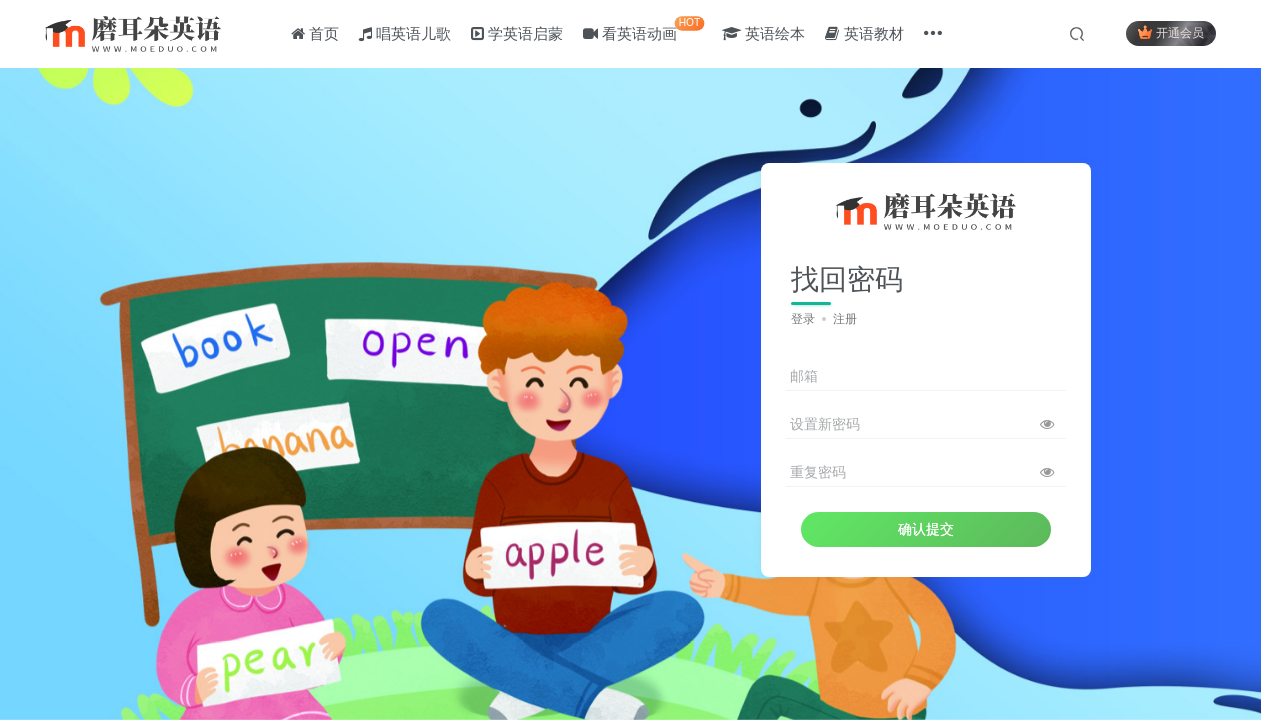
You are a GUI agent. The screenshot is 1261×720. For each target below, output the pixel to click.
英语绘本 (764, 33)
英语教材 (865, 33)
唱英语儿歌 (405, 33)
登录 (803, 319)
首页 (315, 33)
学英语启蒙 (518, 33)
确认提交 (926, 529)
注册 (845, 319)
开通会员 (1170, 32)
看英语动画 (644, 29)
